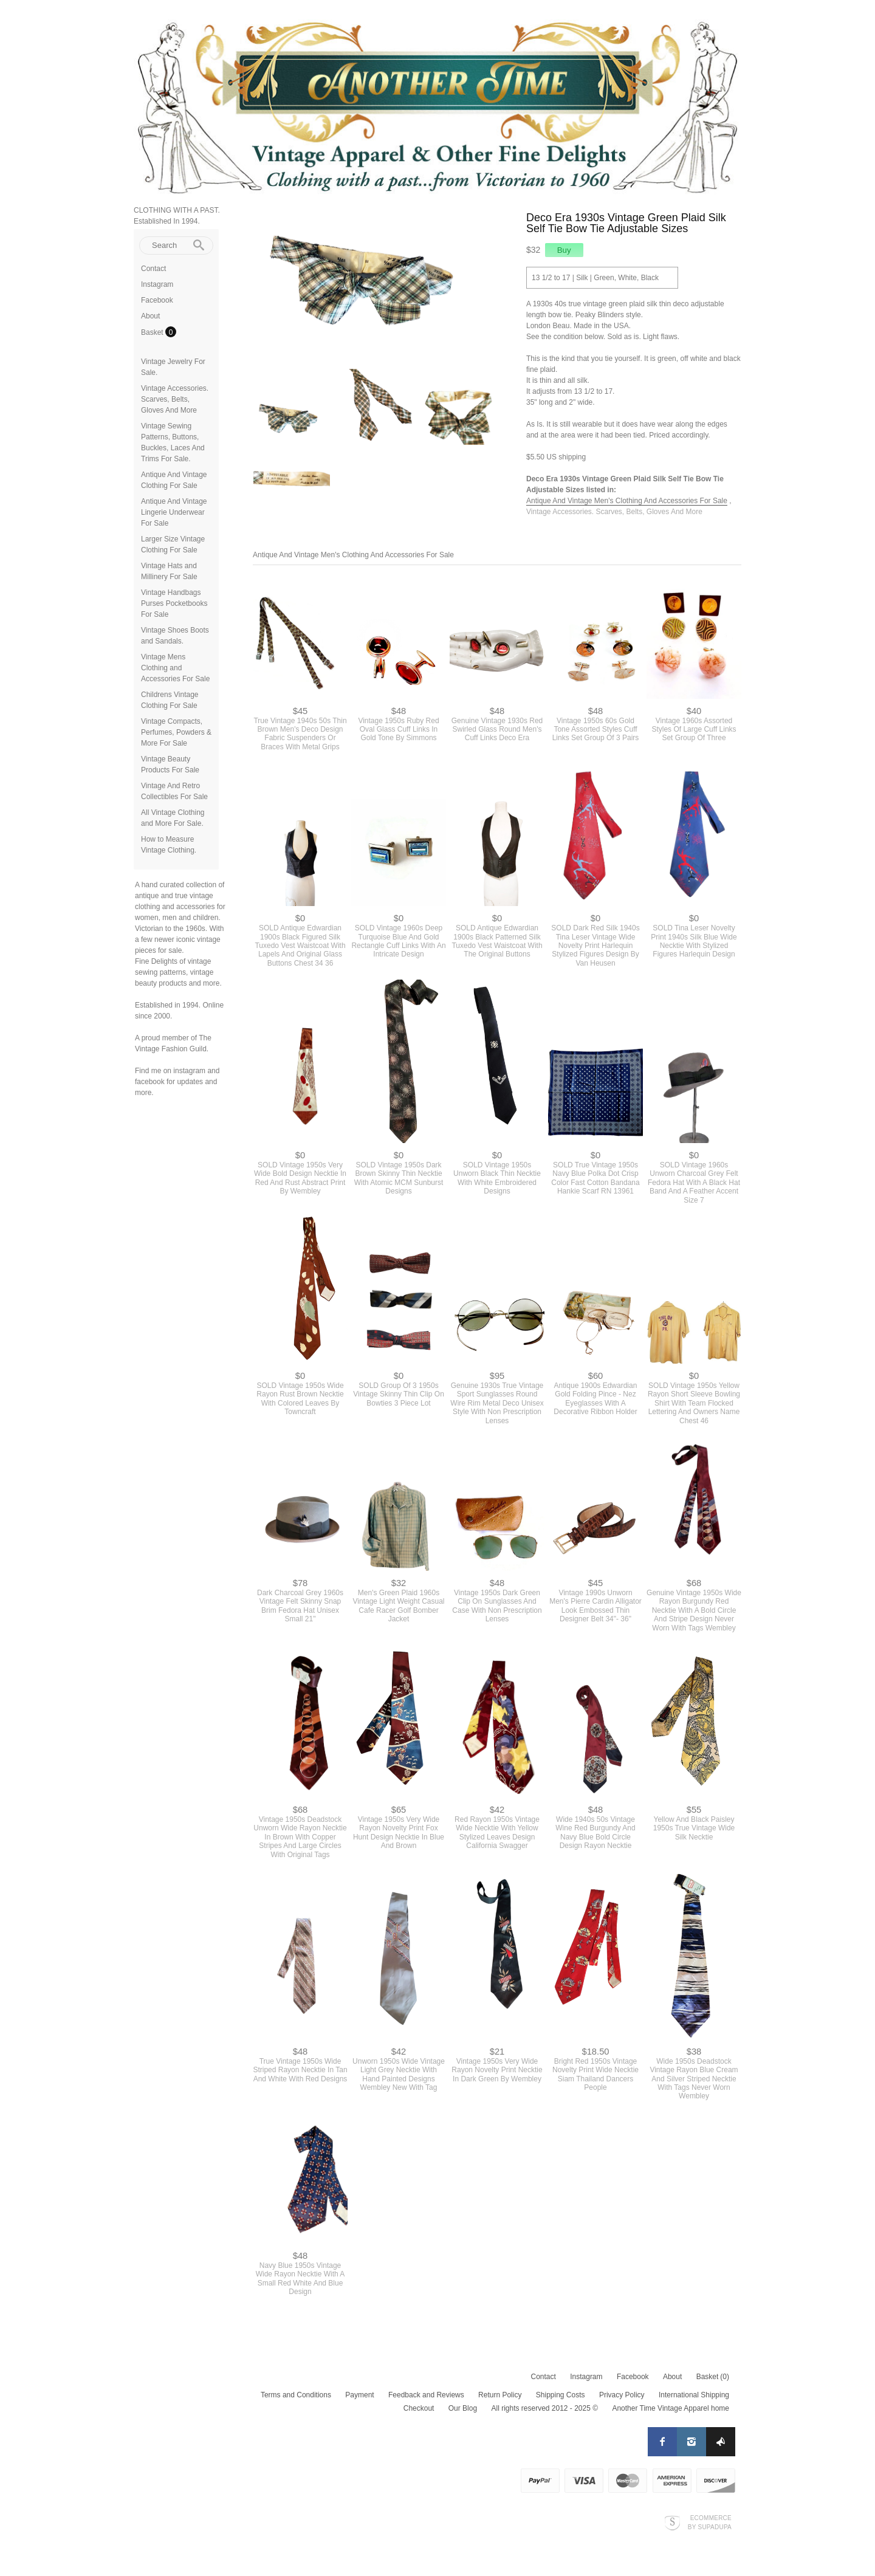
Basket (153, 332)
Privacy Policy (622, 2395)
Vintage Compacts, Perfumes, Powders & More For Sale (176, 732)
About (150, 316)
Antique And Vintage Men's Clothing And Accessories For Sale (626, 500)
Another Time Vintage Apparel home (670, 2408)
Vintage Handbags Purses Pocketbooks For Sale (174, 603)
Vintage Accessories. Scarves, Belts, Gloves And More (174, 399)
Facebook (157, 300)
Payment (359, 2395)
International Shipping (694, 2395)
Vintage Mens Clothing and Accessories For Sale (175, 668)
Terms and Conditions (296, 2395)
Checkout (418, 2408)
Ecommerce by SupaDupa (710, 2522)
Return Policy (499, 2395)
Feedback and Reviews (426, 2395)
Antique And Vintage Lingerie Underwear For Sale (174, 512)
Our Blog (462, 2408)
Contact (153, 268)
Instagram (157, 284)
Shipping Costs (560, 2395)
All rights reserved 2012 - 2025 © (544, 2408)
